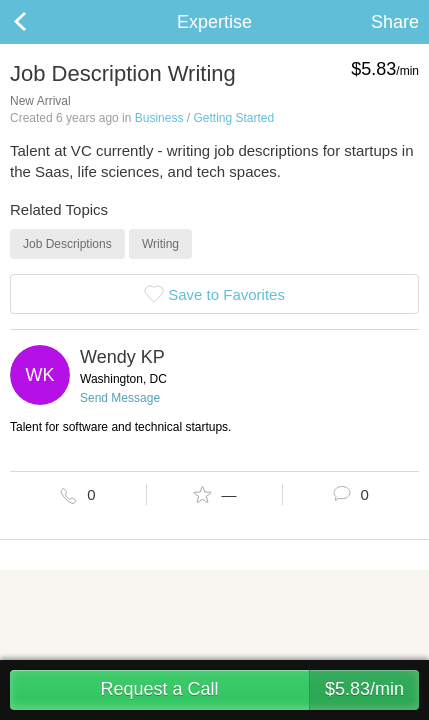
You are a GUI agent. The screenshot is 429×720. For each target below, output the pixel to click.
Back (40, 22)
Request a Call (259, 690)
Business (159, 118)
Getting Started (233, 118)
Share (395, 22)
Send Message (120, 398)
